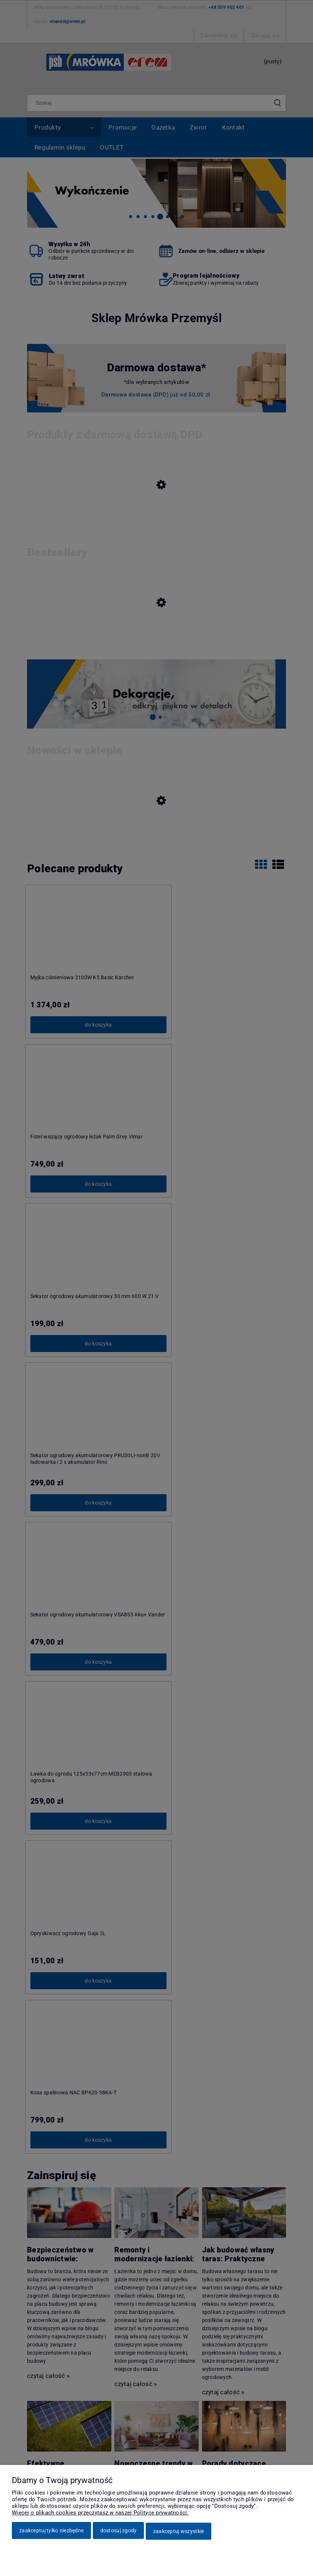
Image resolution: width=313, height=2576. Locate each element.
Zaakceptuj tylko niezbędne (51, 2532)
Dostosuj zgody (118, 2532)
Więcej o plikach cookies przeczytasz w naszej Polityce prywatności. (100, 2514)
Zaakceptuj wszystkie (178, 2532)
